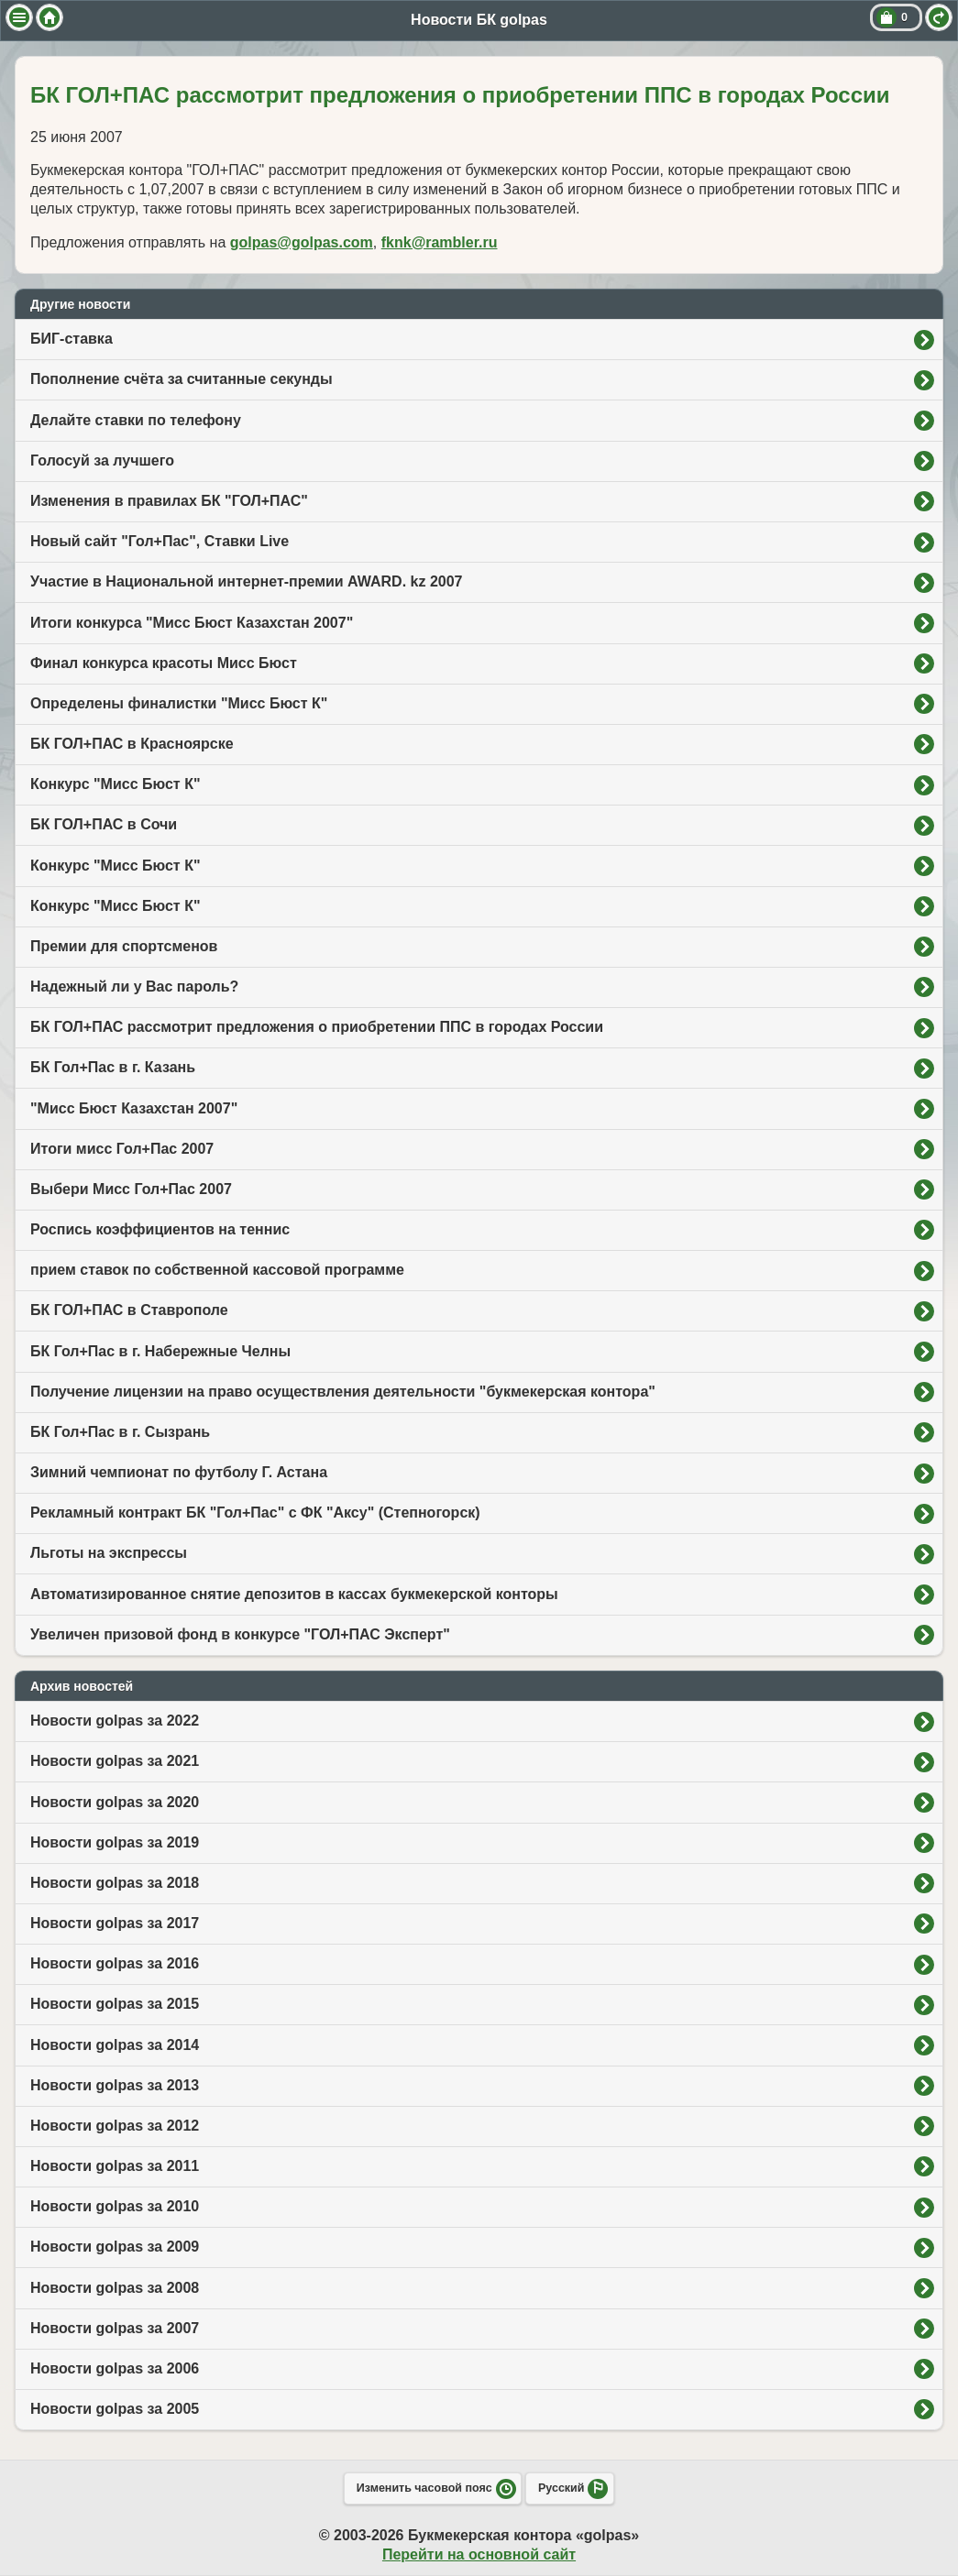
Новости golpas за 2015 (114, 2003)
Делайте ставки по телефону (135, 420)
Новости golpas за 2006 (114, 2368)
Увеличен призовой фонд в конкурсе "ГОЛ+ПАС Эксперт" (240, 1634)
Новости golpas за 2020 (114, 1802)
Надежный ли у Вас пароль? (134, 986)
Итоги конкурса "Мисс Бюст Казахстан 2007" (191, 622)
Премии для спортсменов (123, 946)
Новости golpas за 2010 (114, 2206)
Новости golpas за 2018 (114, 1883)
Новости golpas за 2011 (114, 2166)
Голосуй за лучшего (102, 460)
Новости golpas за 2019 (114, 1842)
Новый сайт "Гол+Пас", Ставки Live (159, 541)
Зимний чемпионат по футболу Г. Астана (178, 1472)
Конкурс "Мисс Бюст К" (115, 784)
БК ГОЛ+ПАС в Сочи (103, 824)
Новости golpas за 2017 (114, 1923)
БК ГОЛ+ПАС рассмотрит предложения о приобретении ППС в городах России (316, 1027)
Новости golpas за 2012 (114, 2125)
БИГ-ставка (71, 338)
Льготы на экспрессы (108, 1553)
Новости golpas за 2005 (114, 2409)
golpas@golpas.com (301, 242)
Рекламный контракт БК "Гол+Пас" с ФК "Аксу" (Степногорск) (255, 1512)
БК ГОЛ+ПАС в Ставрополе (129, 1310)
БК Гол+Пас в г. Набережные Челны (160, 1351)
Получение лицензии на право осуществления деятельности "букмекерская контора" (342, 1391)
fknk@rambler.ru (439, 242)
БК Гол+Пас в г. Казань (112, 1067)
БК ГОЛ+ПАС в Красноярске (132, 743)
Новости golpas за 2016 (114, 1963)
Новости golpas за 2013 (114, 2085)
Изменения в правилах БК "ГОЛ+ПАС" (169, 501)
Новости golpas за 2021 (114, 1761)
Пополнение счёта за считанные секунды (181, 379)
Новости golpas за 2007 (114, 2328)
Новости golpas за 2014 (114, 2045)
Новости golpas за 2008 (114, 2288)
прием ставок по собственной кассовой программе (217, 1269)
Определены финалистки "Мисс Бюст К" (178, 703)
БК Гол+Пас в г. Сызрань (120, 1432)
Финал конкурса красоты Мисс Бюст (163, 663)
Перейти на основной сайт (479, 2554)
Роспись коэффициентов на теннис (160, 1229)
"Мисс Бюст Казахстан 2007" (133, 1108)
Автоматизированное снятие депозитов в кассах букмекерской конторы (294, 1594)
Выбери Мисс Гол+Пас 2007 (131, 1189)
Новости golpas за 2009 (114, 2246)
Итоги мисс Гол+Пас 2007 (122, 1148)
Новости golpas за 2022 (114, 1720)
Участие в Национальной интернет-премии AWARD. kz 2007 (246, 581)
